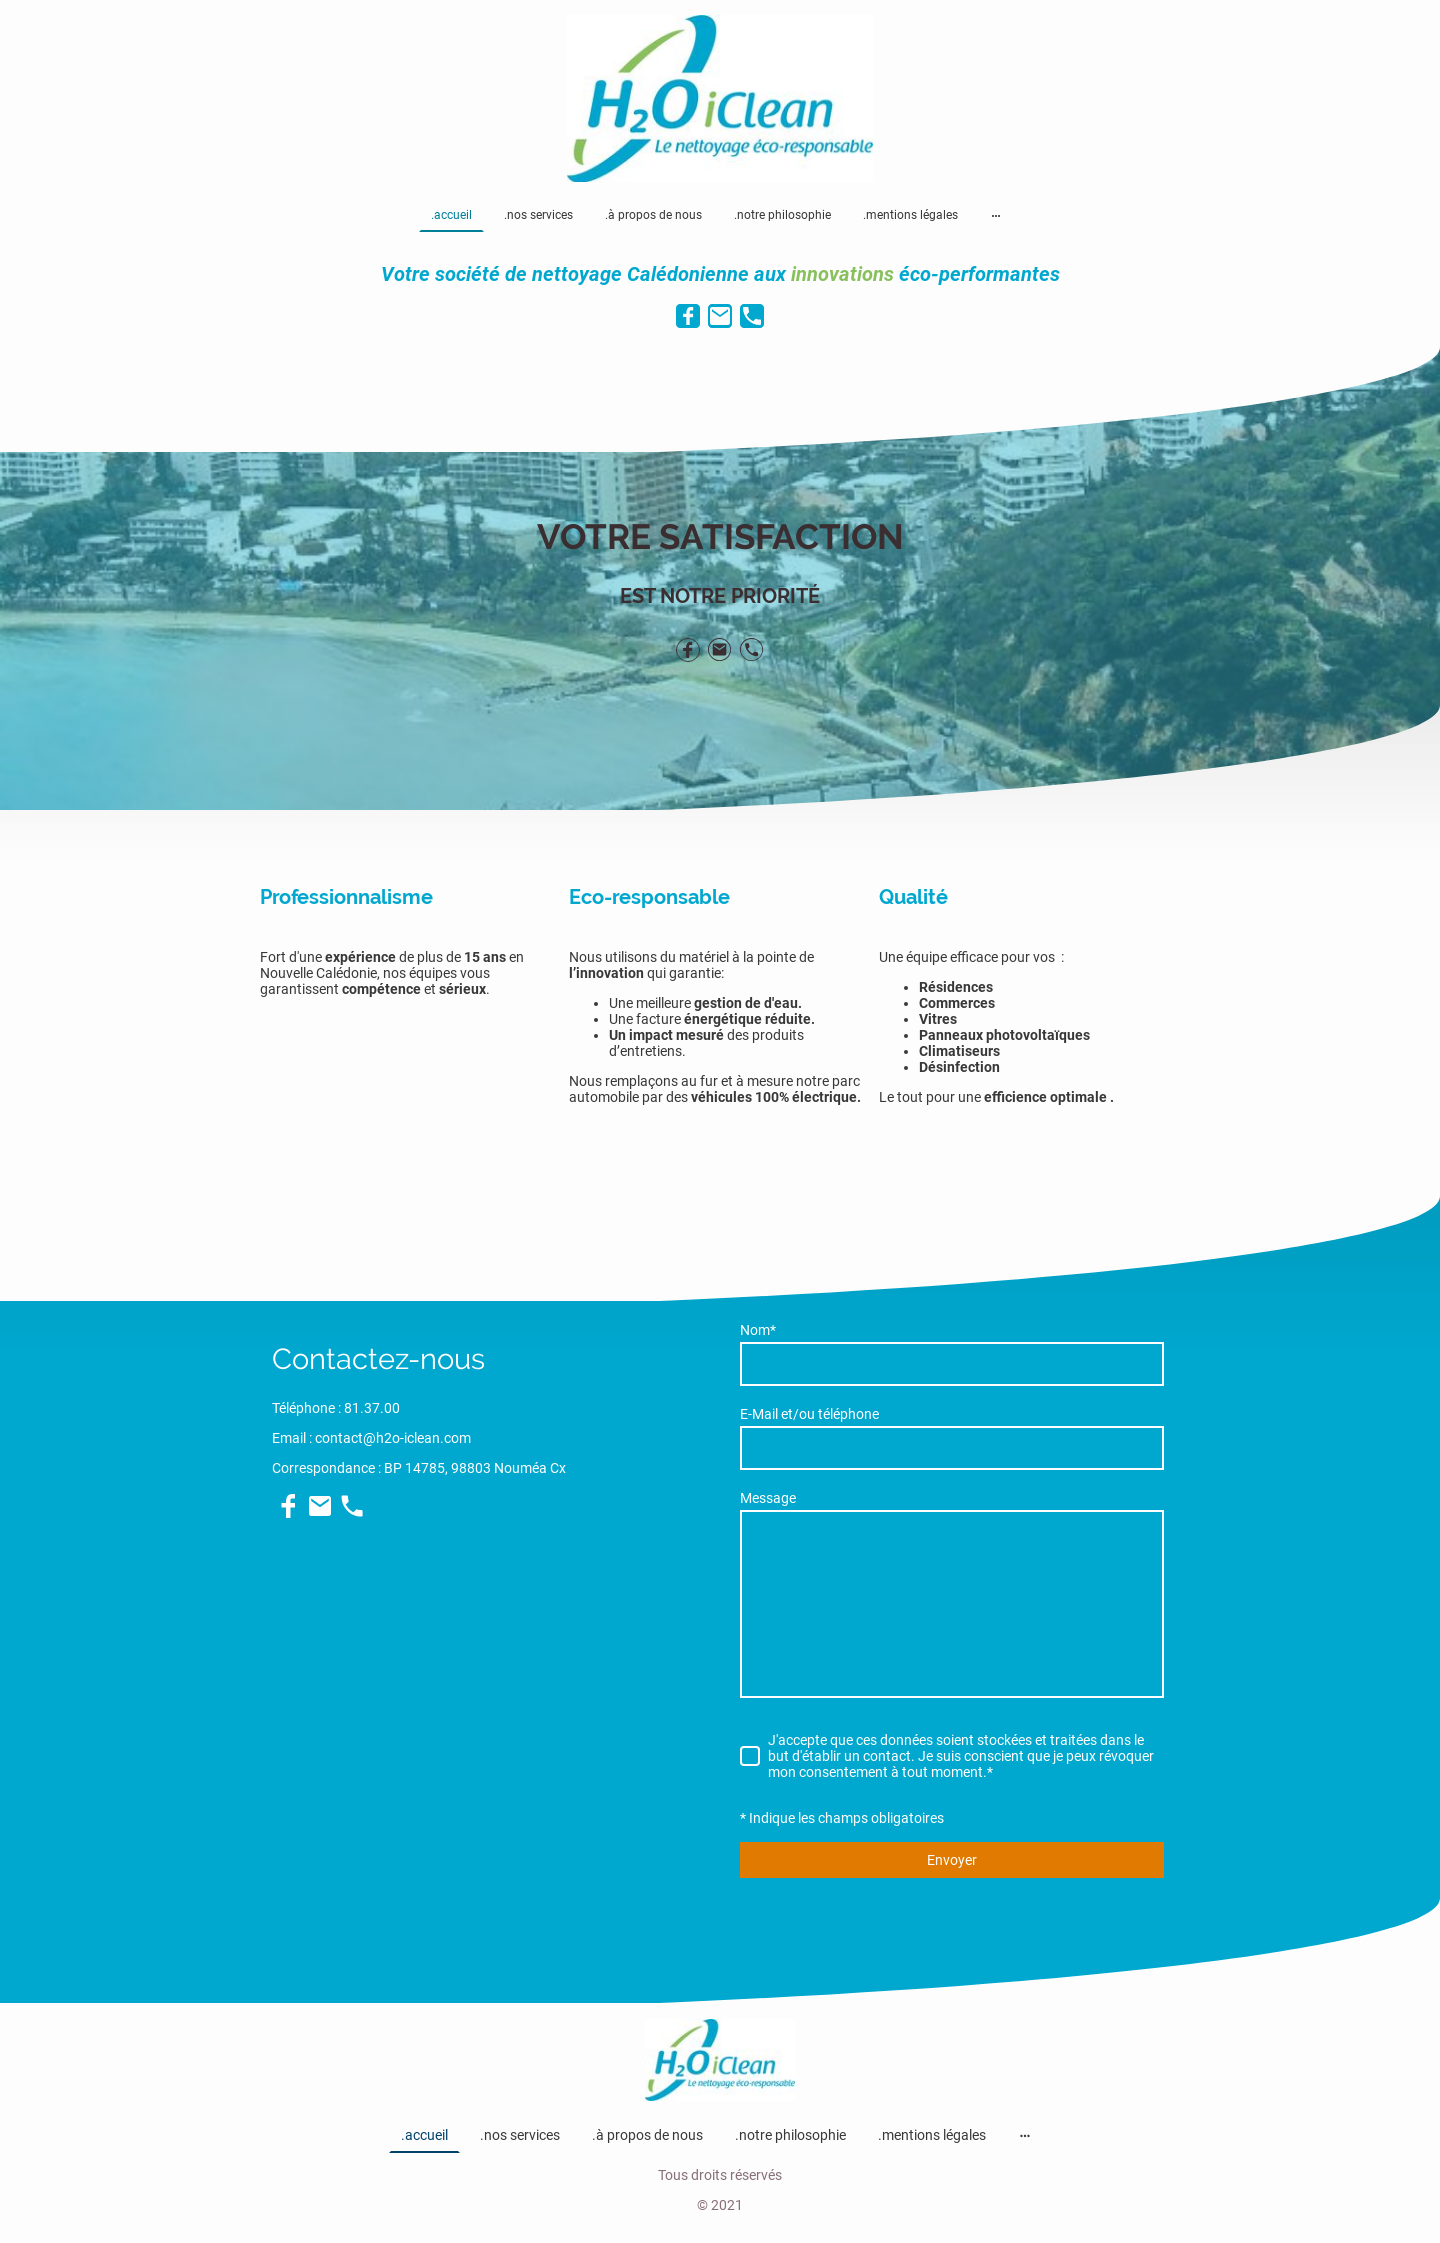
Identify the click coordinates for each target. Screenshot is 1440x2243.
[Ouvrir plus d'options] (996, 215)
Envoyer (952, 1860)
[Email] (720, 316)
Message (768, 1498)
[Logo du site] (720, 99)
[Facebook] (688, 316)
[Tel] (752, 316)
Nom (758, 1330)
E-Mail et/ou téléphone (809, 1414)
